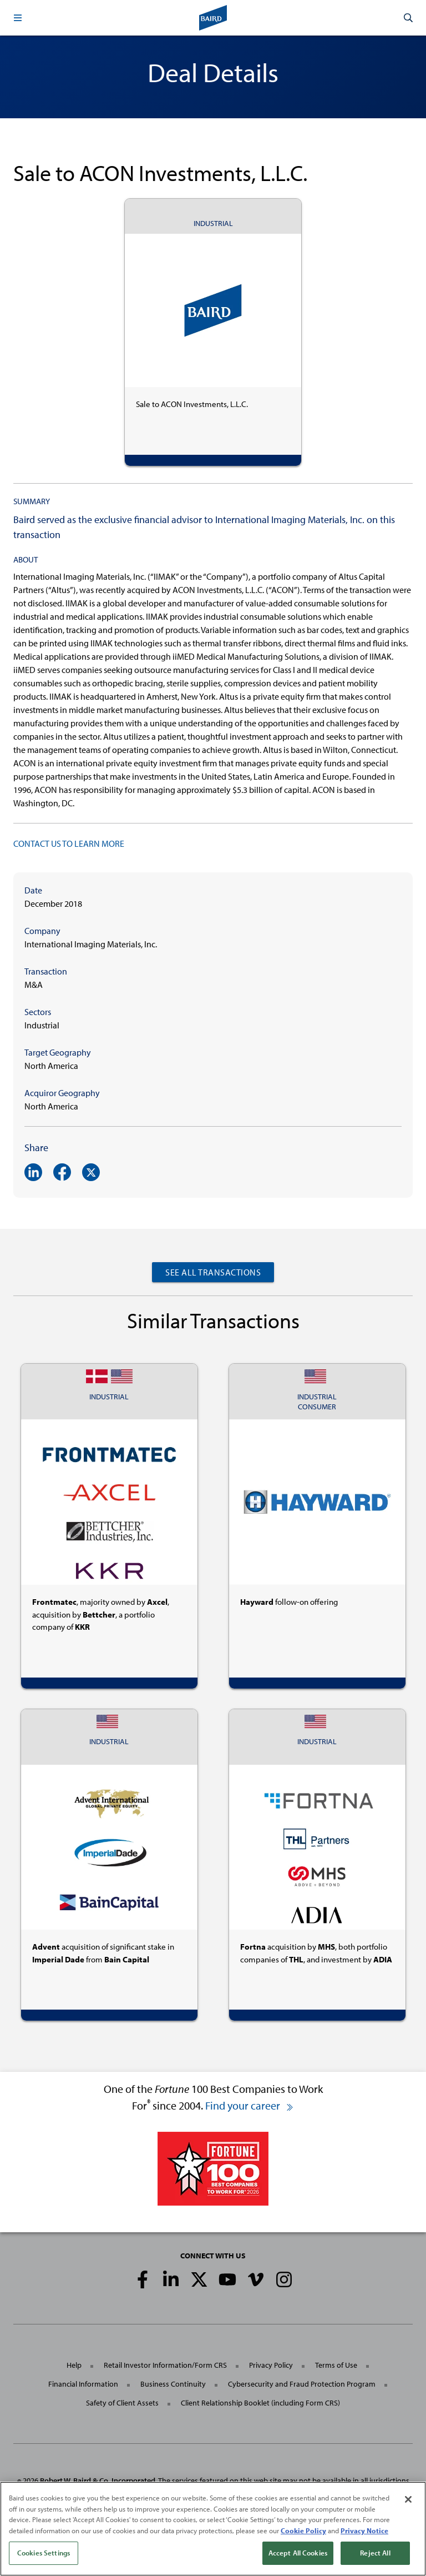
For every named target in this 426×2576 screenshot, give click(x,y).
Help (74, 2365)
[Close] (408, 2501)
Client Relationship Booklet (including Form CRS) (260, 2403)
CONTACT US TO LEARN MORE (68, 843)
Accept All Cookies (297, 2554)
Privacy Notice (364, 2532)
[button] (18, 18)
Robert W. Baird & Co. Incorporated (97, 2480)
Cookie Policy (303, 2532)
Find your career (249, 2105)
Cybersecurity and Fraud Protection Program (302, 2384)
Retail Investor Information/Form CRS (165, 2365)
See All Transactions (213, 1272)
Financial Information (83, 2384)
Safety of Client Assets (122, 2403)
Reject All (375, 2554)
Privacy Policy (271, 2365)
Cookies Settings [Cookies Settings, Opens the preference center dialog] (43, 2554)
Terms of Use (336, 2365)
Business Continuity (173, 2384)
